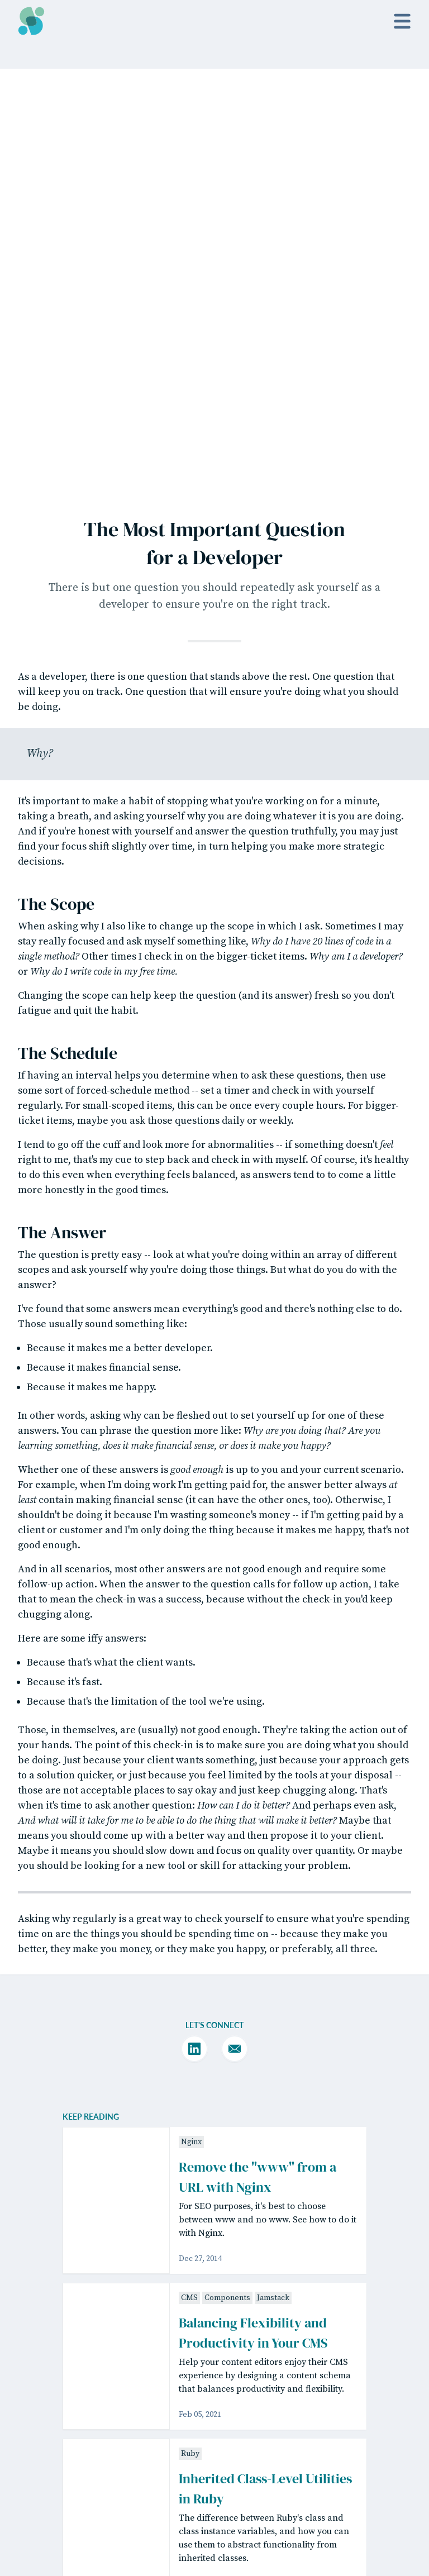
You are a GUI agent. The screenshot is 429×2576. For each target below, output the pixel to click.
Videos (228, 2459)
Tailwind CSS (118, 2490)
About (226, 2477)
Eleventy (76, 2490)
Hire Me (306, 2513)
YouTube (308, 2459)
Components (227, 1869)
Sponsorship (240, 2513)
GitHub (163, 2513)
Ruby (190, 2025)
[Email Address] (177, 2326)
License (378, 2442)
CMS (189, 1869)
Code (373, 2491)
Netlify (30, 2525)
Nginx (191, 1714)
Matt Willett (157, 2469)
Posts (225, 2442)
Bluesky (305, 2477)
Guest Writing (241, 2495)
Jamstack (273, 1869)
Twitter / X (310, 2442)
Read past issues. (214, 2351)
